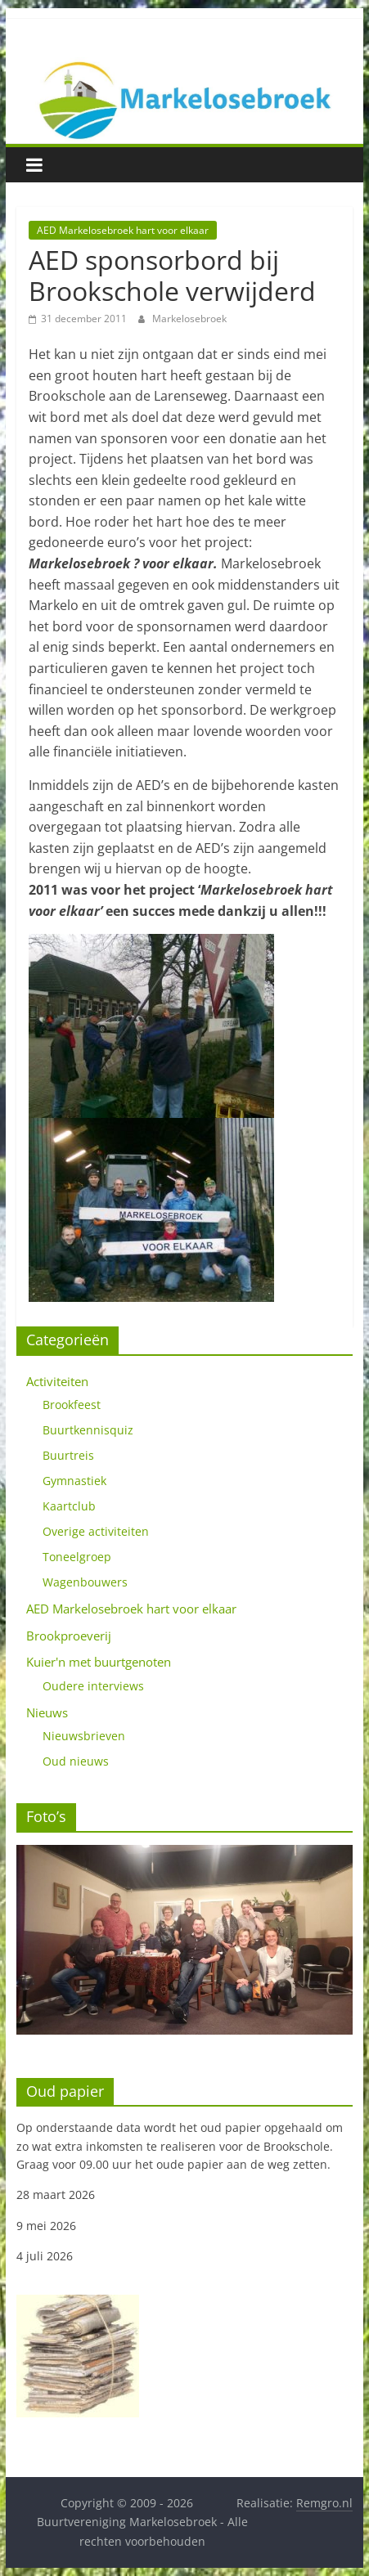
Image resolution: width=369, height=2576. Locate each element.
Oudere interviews (93, 1686)
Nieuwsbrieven (84, 1736)
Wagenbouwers (85, 1582)
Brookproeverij (68, 1635)
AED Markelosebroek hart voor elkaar (123, 230)
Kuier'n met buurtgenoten (98, 1662)
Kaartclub (69, 1506)
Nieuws (47, 1712)
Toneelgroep (77, 1556)
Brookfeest (72, 1404)
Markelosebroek (189, 318)
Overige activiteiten (96, 1531)
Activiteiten (57, 1381)
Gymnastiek (74, 1480)
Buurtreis (68, 1455)
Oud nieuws (76, 1761)
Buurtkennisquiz (88, 1430)
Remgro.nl (324, 2503)
